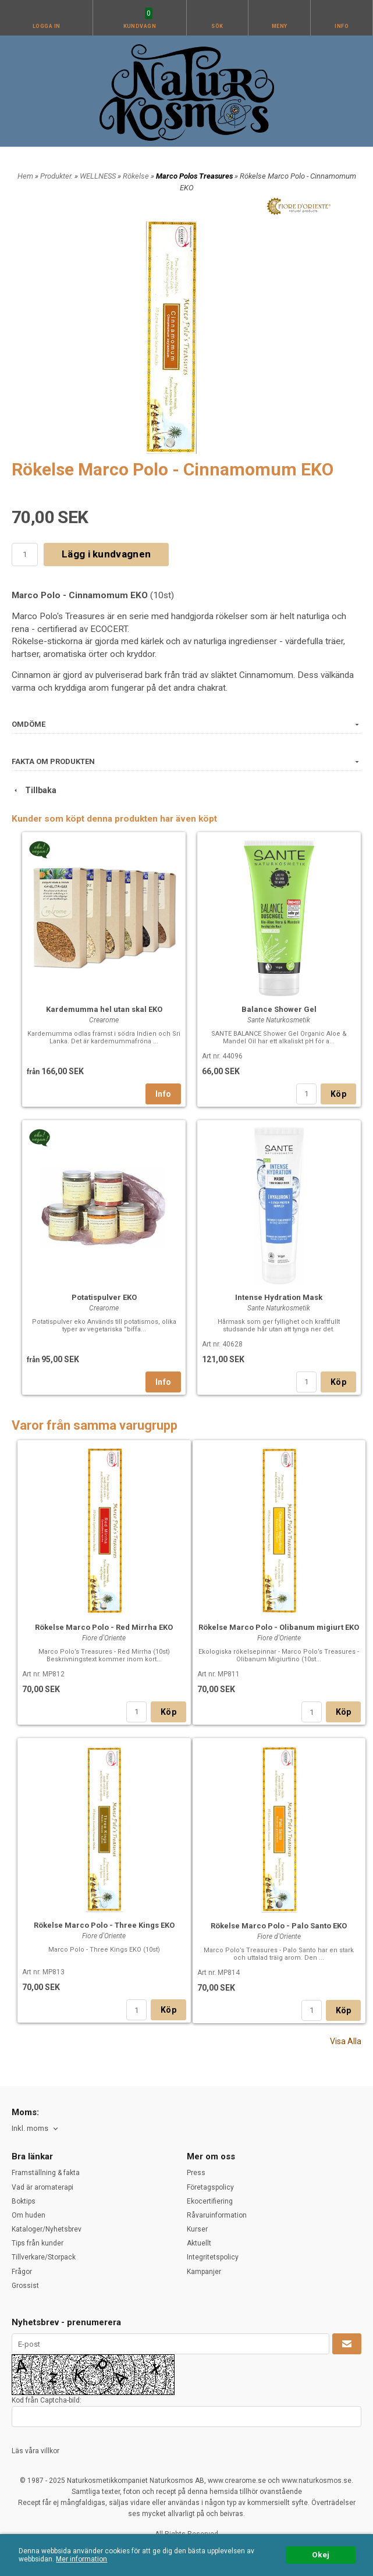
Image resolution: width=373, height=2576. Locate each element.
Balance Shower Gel (279, 1009)
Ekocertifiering (210, 2201)
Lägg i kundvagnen (106, 554)
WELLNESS (99, 176)
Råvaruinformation (217, 2215)
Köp (338, 1094)
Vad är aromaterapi (42, 2187)
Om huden (28, 2215)
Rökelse (137, 176)
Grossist (25, 2286)
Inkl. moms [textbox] (30, 2128)
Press (196, 2173)
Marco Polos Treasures (195, 176)
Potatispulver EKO (104, 1297)
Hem (25, 176)
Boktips (23, 2201)
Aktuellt (199, 2243)
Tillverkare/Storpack (44, 2257)
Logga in (47, 26)
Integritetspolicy (213, 2257)
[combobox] (36, 2128)
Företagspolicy (210, 2187)
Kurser (197, 2229)
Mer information (81, 2559)
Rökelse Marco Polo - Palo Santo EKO (279, 1925)
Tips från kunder (37, 2243)
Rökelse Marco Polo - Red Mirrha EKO (104, 1627)
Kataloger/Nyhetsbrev (46, 2229)
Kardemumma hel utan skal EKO (104, 1009)
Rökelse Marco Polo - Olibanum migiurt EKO (278, 1627)
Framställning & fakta (46, 2173)
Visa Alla (345, 2041)
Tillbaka (34, 790)
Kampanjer (204, 2272)
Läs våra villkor (35, 2451)
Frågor (22, 2272)
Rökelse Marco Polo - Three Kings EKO (104, 1925)
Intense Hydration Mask (278, 1297)
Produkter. (57, 176)
